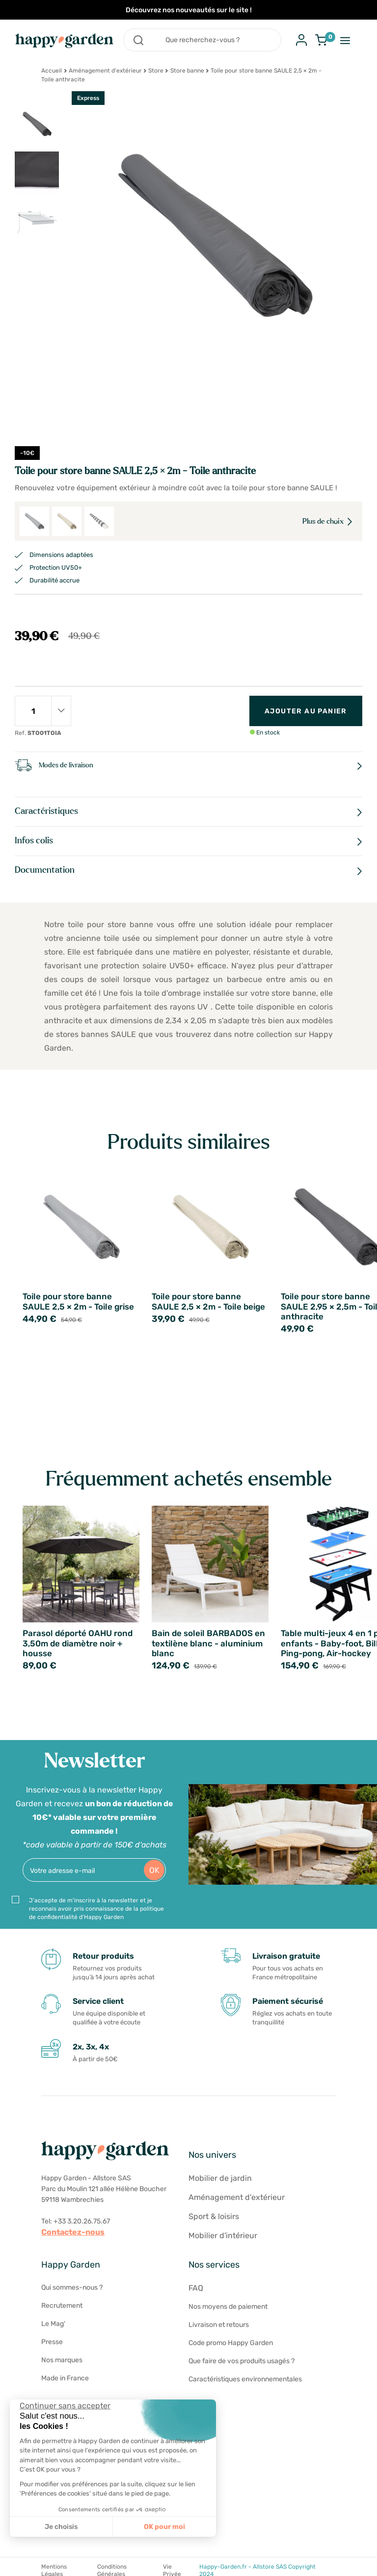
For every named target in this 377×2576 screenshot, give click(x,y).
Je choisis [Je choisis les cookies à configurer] (61, 2527)
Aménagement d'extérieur (105, 70)
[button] (15, 2565)
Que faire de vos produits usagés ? (241, 2361)
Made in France (65, 2378)
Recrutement (61, 2305)
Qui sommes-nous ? (72, 2287)
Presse (52, 2342)
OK (154, 1870)
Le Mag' (53, 2324)
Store (155, 70)
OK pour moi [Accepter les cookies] (164, 2527)
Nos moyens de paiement (228, 2306)
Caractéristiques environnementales (245, 2379)
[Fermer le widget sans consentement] (65, 2405)
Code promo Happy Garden (230, 2343)
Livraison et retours (218, 2325)
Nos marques (61, 2360)
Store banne (187, 70)
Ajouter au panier (306, 711)
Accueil (51, 70)
